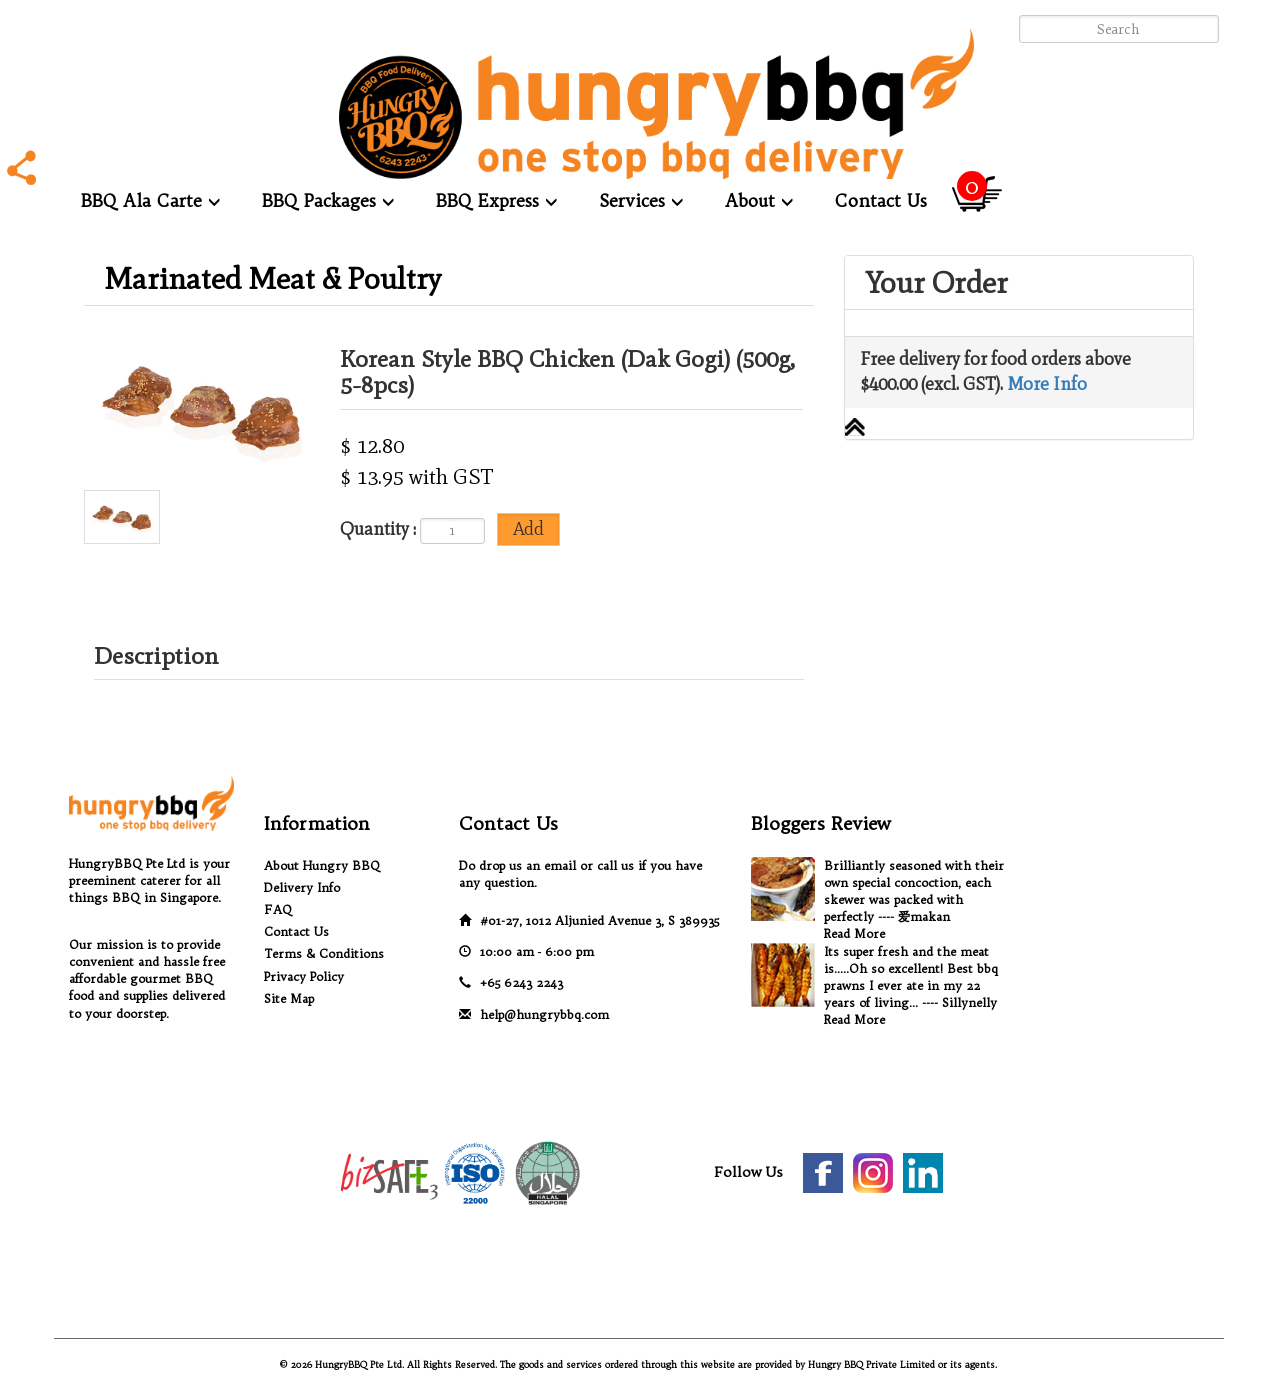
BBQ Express (496, 200)
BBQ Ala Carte (150, 200)
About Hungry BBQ (322, 865)
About (759, 200)
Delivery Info (302, 887)
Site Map (289, 998)
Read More (854, 933)
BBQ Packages (328, 200)
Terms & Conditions (324, 953)
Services (641, 200)
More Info (1047, 384)
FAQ (278, 909)
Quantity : (378, 529)
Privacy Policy (304, 976)
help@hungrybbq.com (544, 1014)
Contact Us (881, 200)
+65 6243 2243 (521, 982)
